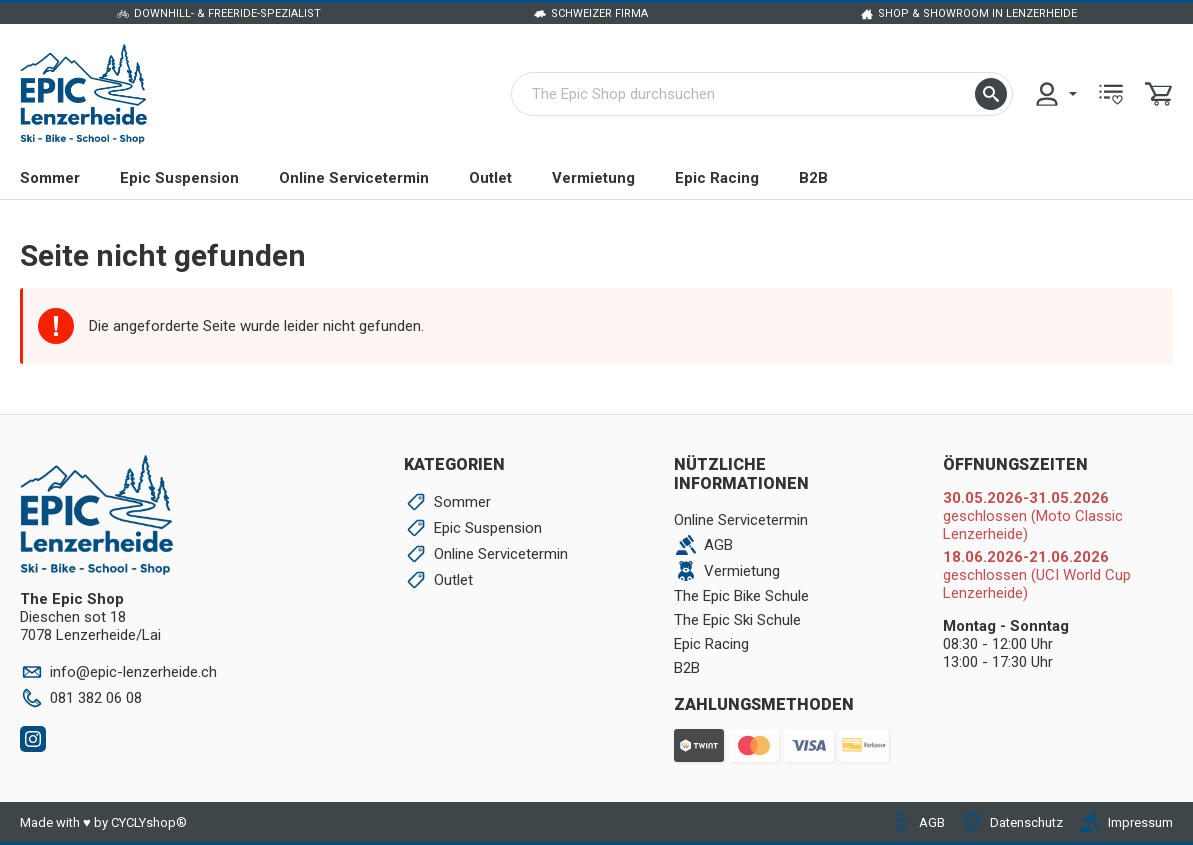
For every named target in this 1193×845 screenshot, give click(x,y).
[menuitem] (1055, 94)
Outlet (490, 178)
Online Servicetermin (354, 178)
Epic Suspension (179, 178)
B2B (813, 178)
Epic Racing (717, 178)
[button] (991, 94)
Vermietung (593, 178)
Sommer (50, 178)
